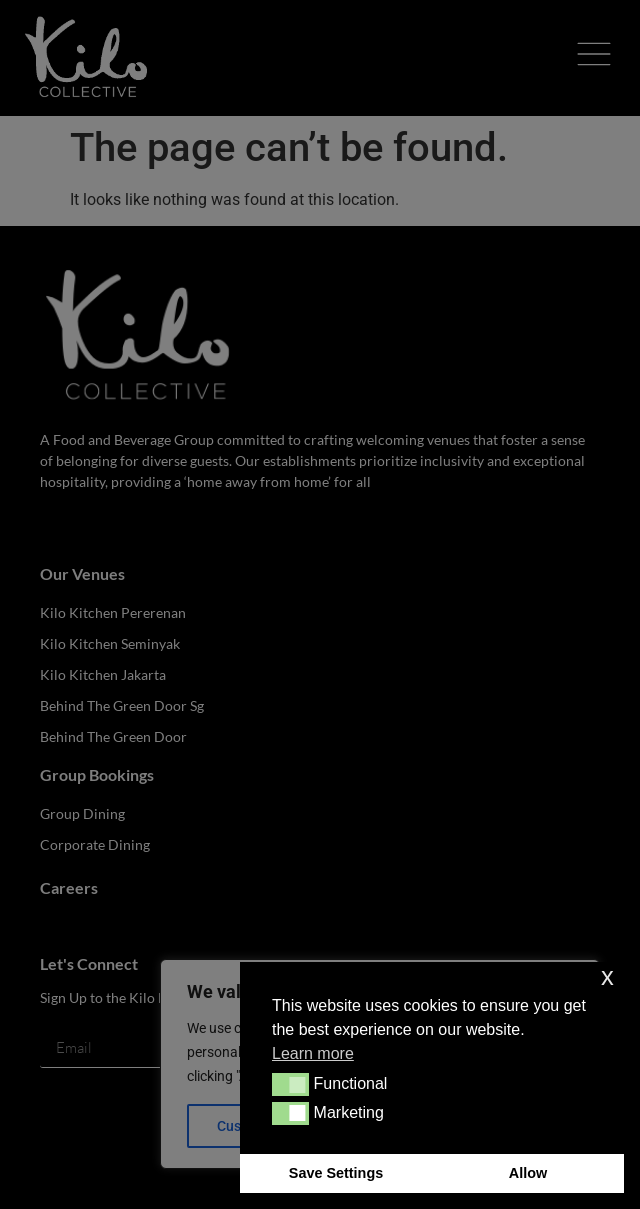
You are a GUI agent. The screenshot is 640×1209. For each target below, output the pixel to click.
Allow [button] (528, 1173)
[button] (290, 1084)
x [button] (607, 976)
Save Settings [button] (336, 1173)
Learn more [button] (313, 1053)
